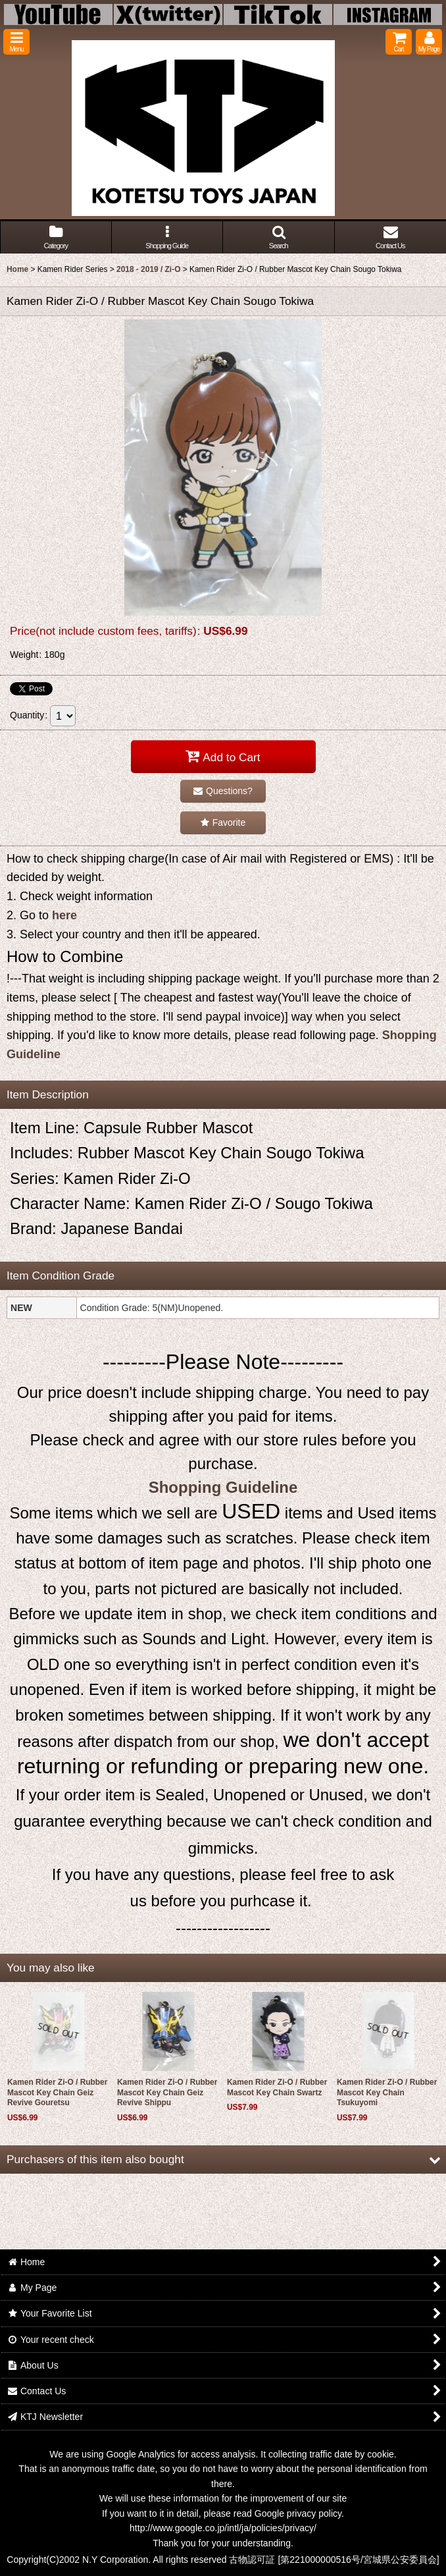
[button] (16, 42)
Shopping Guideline (223, 1487)
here (64, 915)
